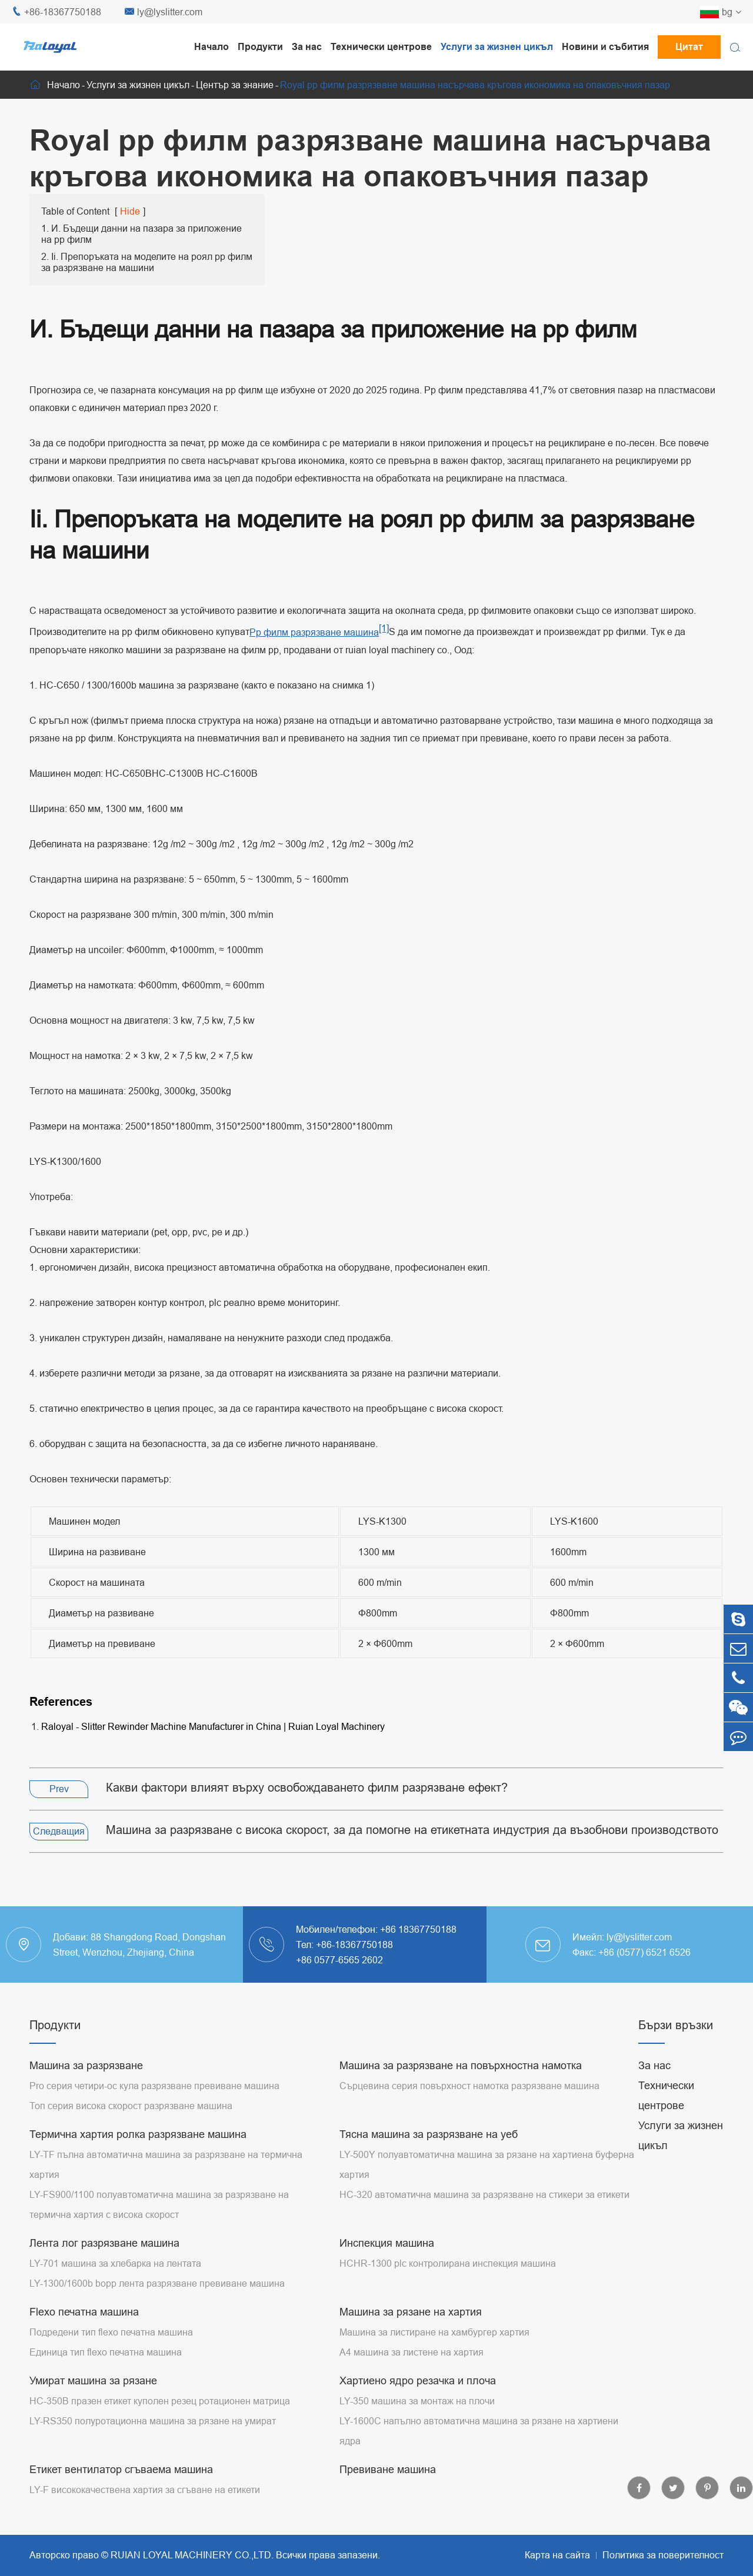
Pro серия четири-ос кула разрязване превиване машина (154, 2085)
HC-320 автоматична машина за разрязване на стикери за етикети (484, 2194)
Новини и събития (605, 46)
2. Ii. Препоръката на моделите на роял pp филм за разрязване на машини (146, 262)
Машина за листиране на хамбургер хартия (434, 2332)
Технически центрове (381, 46)
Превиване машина (387, 2469)
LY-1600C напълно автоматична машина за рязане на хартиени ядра (478, 2430)
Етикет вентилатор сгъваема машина (121, 2469)
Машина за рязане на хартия (410, 2312)
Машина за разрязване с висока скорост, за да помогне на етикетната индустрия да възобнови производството (412, 1829)
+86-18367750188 (56, 12)
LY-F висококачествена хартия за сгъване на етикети (144, 2489)
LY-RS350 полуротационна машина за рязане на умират (152, 2420)
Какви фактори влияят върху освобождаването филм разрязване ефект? (307, 1787)
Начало (211, 46)
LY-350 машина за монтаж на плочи (417, 2400)
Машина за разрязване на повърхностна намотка (460, 2065)
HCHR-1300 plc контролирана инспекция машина (447, 2263)
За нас (307, 46)
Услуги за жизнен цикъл (497, 46)
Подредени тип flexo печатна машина (111, 2332)
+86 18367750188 (418, 1929)
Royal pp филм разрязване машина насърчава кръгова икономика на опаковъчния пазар (475, 84)
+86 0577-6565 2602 (339, 1959)
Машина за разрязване (86, 2065)
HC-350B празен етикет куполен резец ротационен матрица (159, 2400)
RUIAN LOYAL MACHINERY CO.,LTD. (192, 2555)
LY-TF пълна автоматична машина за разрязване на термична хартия (165, 2164)
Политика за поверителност (663, 2555)
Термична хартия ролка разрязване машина (137, 2134)
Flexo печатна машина (84, 2312)
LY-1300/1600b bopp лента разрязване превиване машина (157, 2283)
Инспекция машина (386, 2243)
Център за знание (235, 84)
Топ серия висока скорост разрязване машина (130, 2105)
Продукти (260, 46)
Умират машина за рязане (93, 2380)
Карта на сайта (557, 2555)
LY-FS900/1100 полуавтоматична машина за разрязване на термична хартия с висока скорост (159, 2204)
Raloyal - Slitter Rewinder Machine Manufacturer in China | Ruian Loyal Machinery (213, 1726)
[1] (384, 628)
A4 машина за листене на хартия (411, 2352)
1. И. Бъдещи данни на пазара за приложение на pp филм (141, 234)
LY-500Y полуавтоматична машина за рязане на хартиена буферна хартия (486, 2164)
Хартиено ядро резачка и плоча (417, 2380)
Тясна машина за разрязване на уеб (428, 2134)
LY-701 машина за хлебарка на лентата (115, 2263)
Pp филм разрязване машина (314, 632)
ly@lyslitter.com (163, 12)
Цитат (689, 46)
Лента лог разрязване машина (104, 2243)
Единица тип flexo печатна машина (105, 2352)
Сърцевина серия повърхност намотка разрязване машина (469, 2085)
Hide (130, 211)
